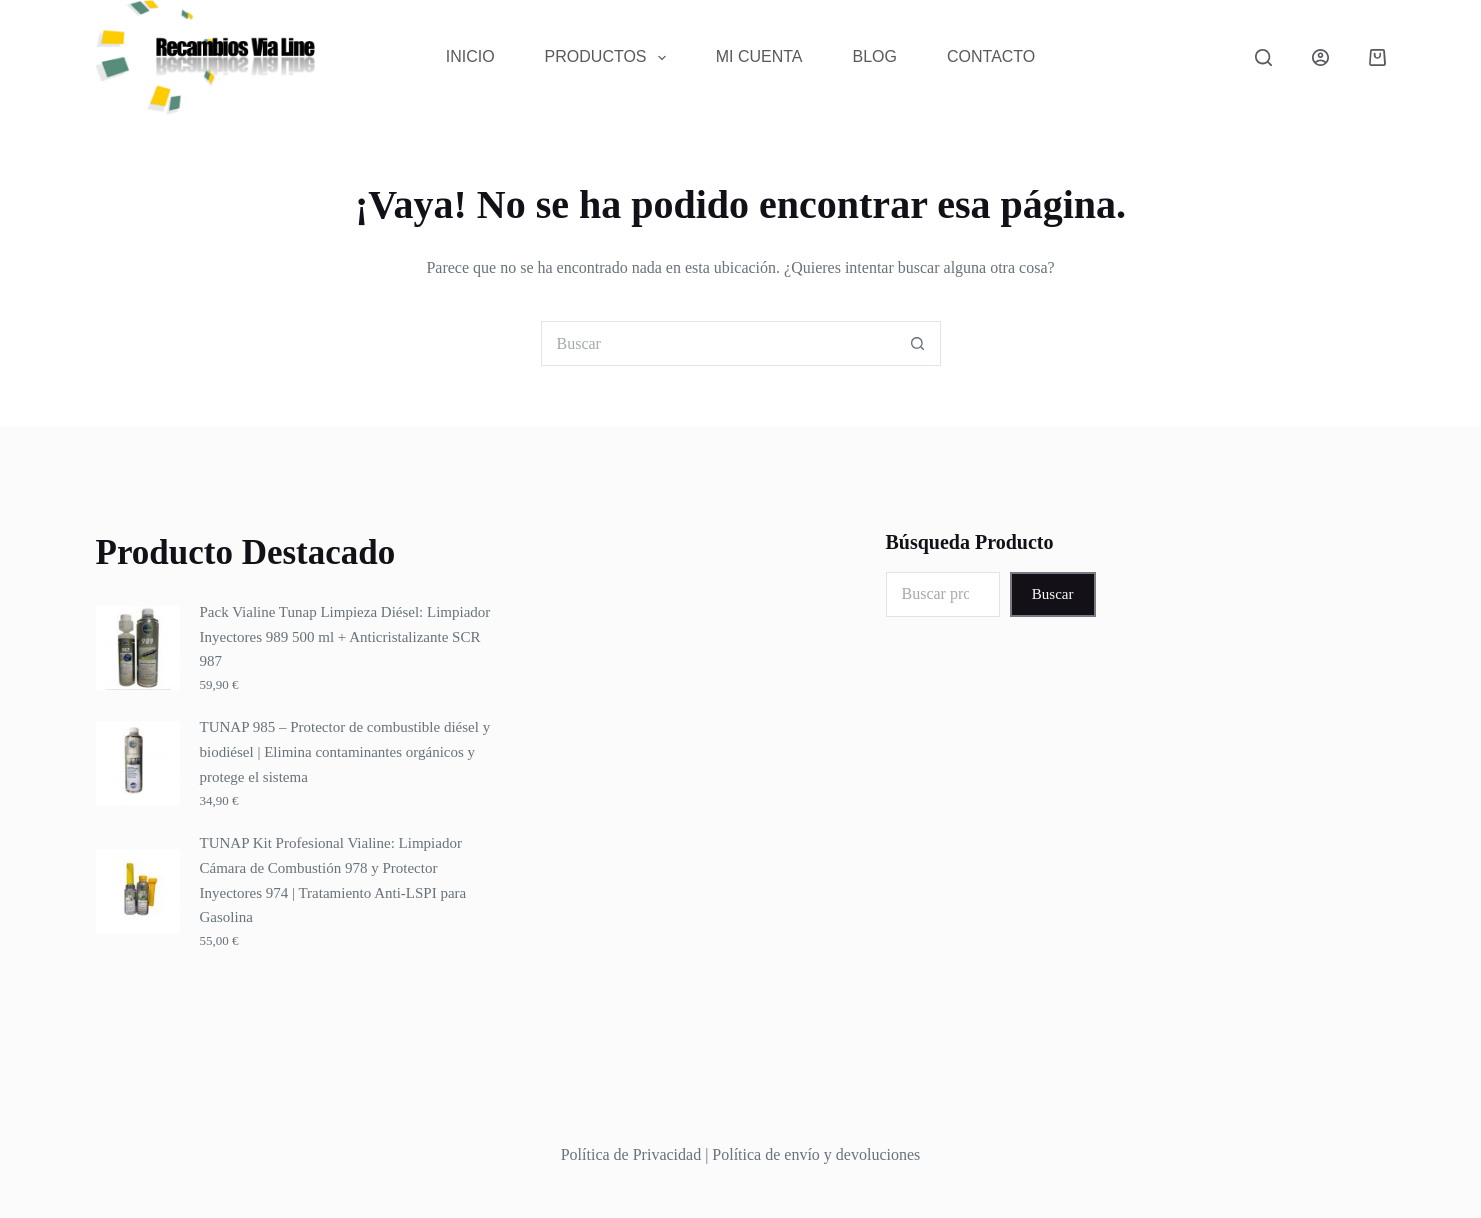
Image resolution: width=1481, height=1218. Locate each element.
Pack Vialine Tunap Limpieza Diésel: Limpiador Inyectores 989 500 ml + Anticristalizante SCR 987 (345, 637)
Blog (875, 56)
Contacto (991, 56)
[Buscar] (1263, 57)
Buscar (1053, 594)
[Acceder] (1320, 57)
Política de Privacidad (631, 1154)
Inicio (470, 56)
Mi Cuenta (759, 56)
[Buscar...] (718, 343)
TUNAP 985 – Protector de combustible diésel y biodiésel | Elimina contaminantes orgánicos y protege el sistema (345, 752)
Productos (609, 58)
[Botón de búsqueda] (918, 343)
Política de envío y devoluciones (816, 1154)
